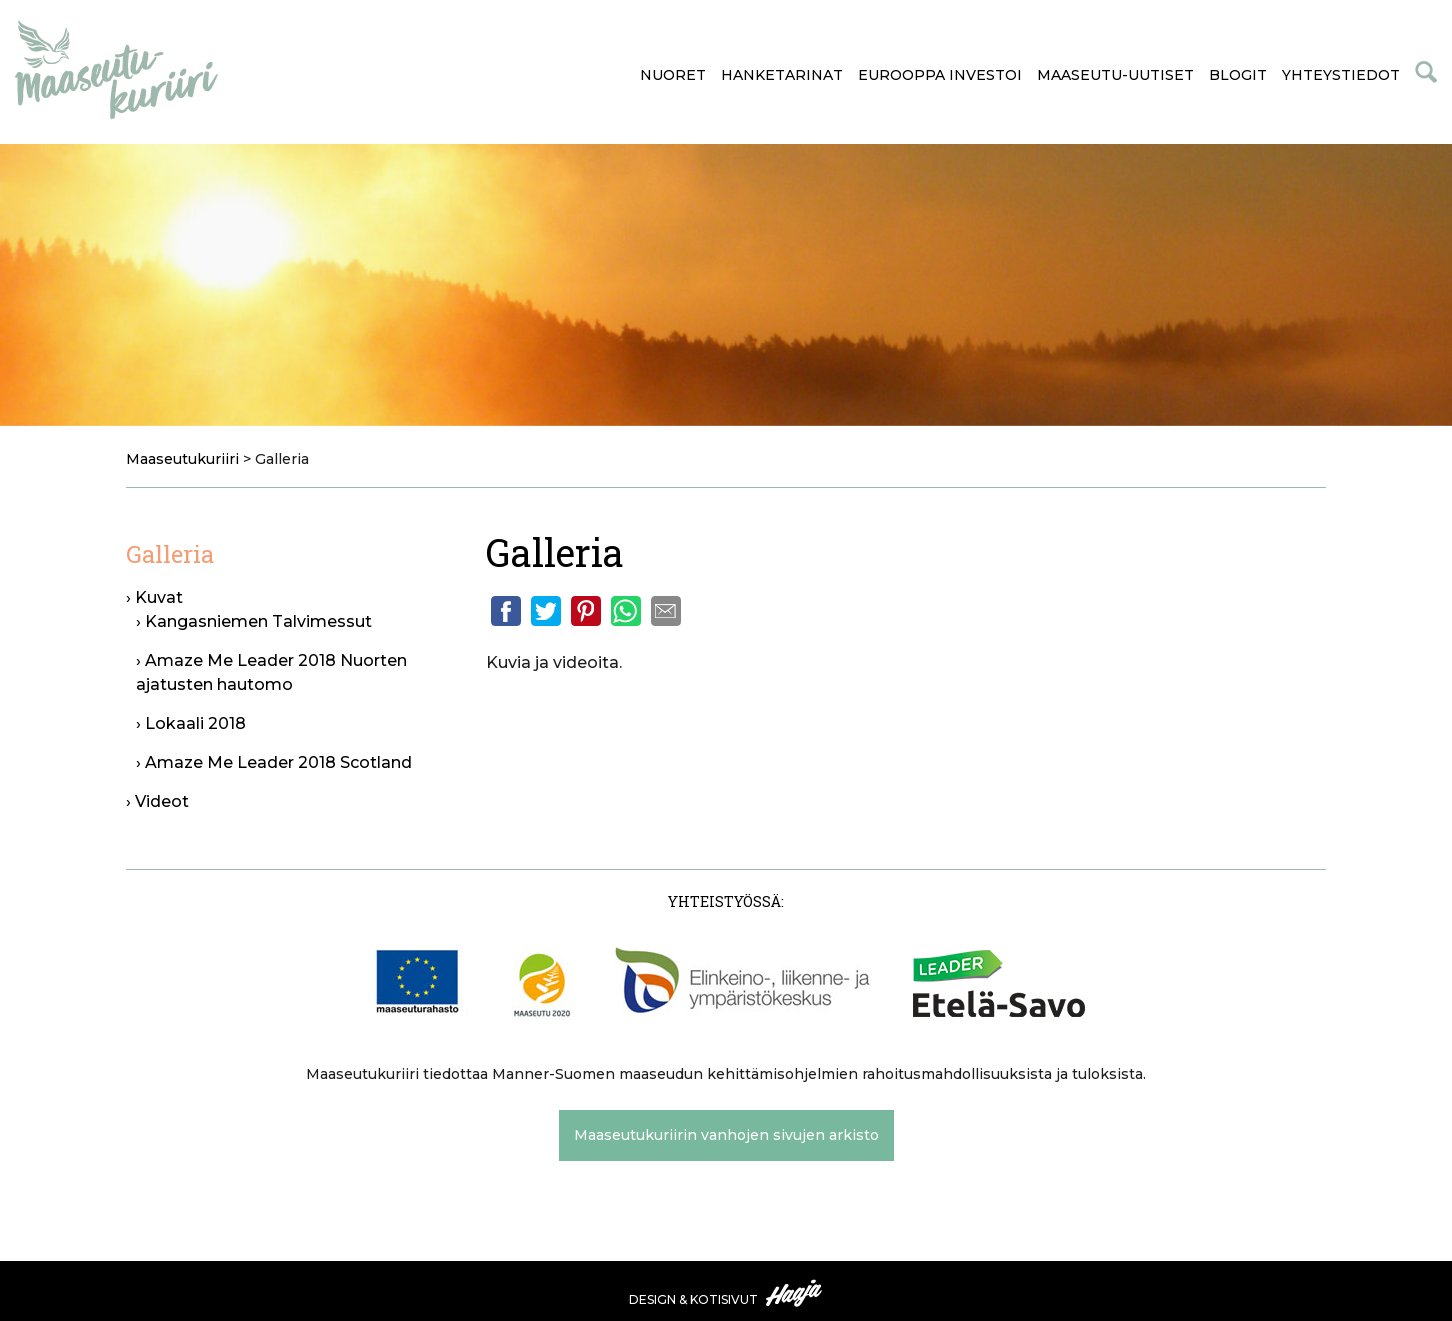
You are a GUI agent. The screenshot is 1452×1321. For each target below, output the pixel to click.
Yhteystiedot (1341, 75)
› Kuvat (154, 597)
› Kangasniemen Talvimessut (254, 621)
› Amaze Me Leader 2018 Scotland (274, 762)
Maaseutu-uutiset (1115, 75)
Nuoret (673, 75)
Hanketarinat (782, 75)
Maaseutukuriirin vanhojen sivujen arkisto (726, 1135)
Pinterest (586, 611)
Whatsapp (626, 611)
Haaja (795, 1293)
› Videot (157, 801)
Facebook (506, 611)
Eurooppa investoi (940, 75)
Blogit (1238, 75)
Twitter (546, 611)
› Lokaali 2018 (191, 723)
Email (666, 611)
